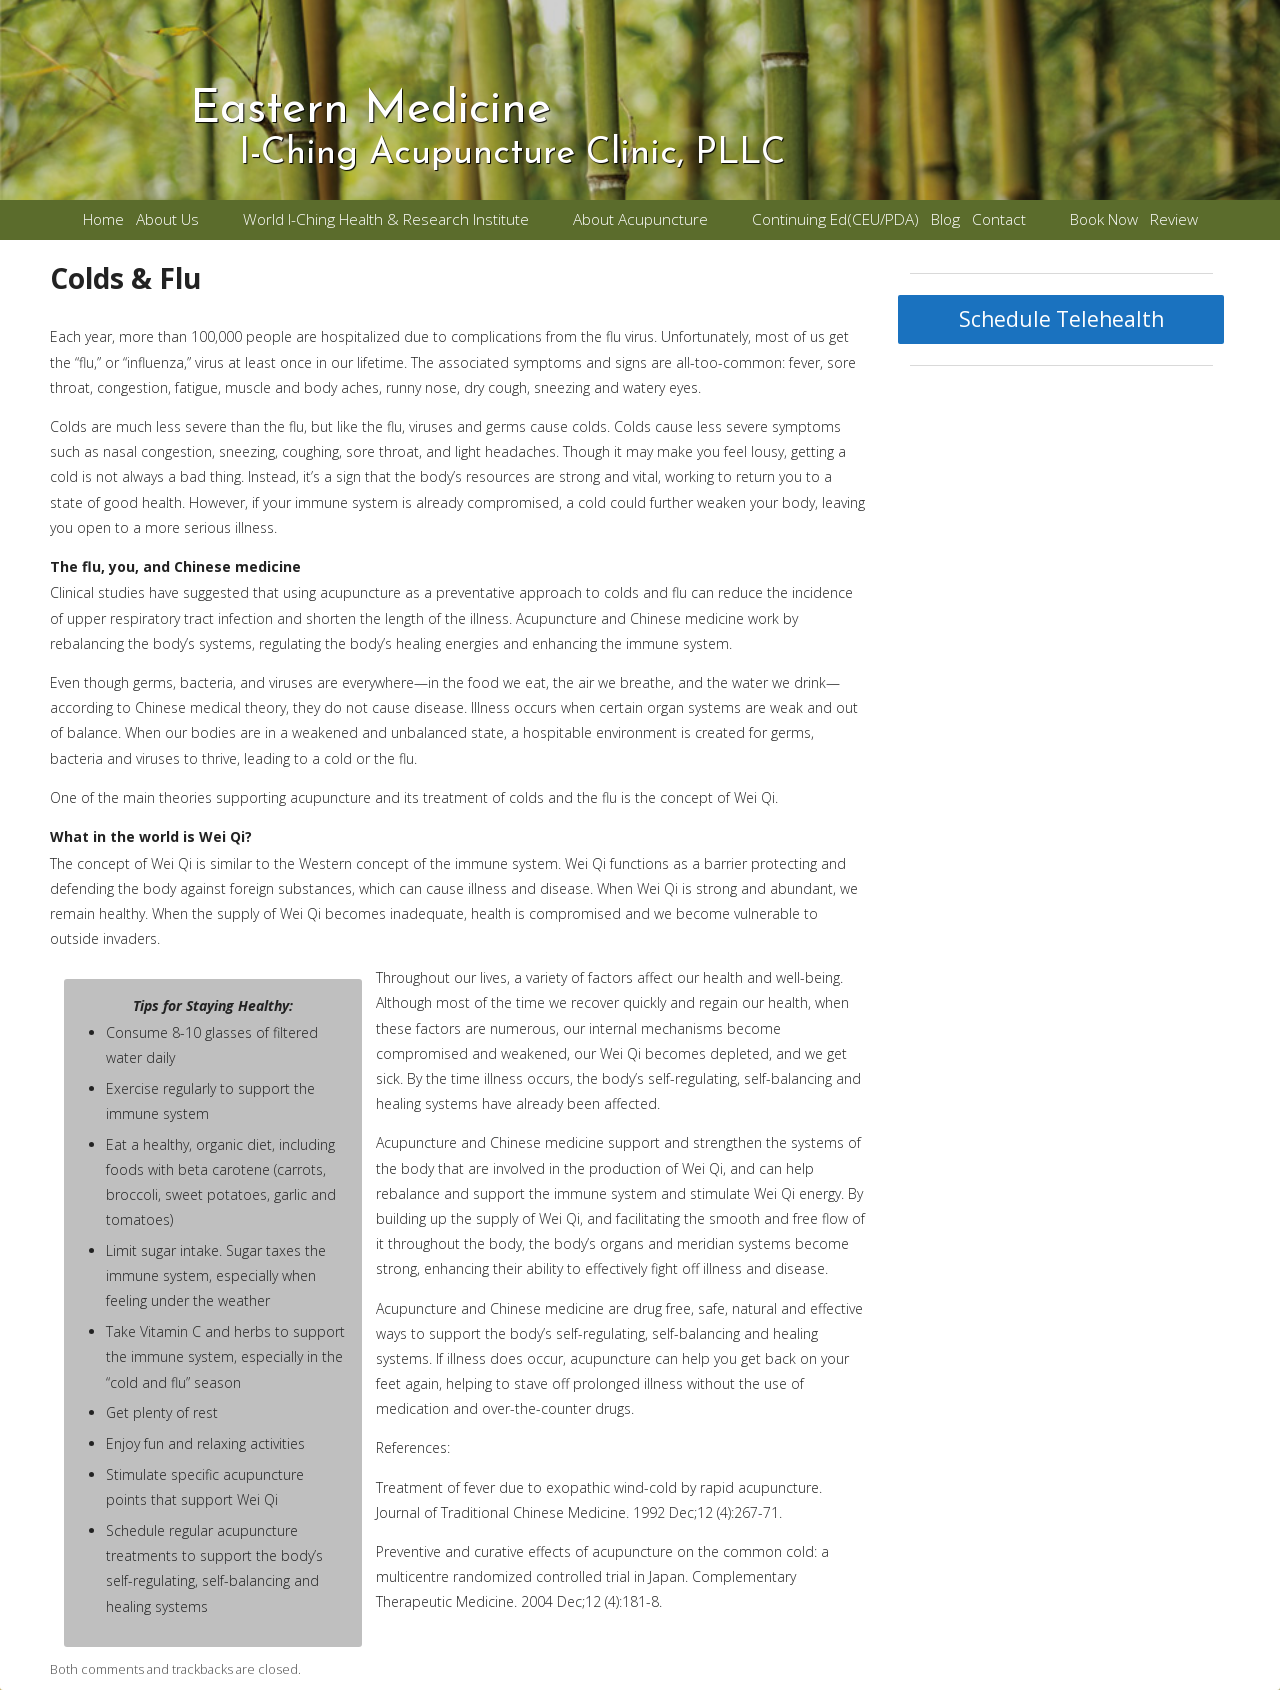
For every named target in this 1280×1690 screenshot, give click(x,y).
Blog (945, 219)
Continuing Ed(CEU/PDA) (835, 219)
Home (103, 219)
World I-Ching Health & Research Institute (386, 219)
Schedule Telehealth (1061, 319)
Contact (999, 219)
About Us (167, 219)
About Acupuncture (640, 219)
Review (1174, 219)
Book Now (1104, 219)
